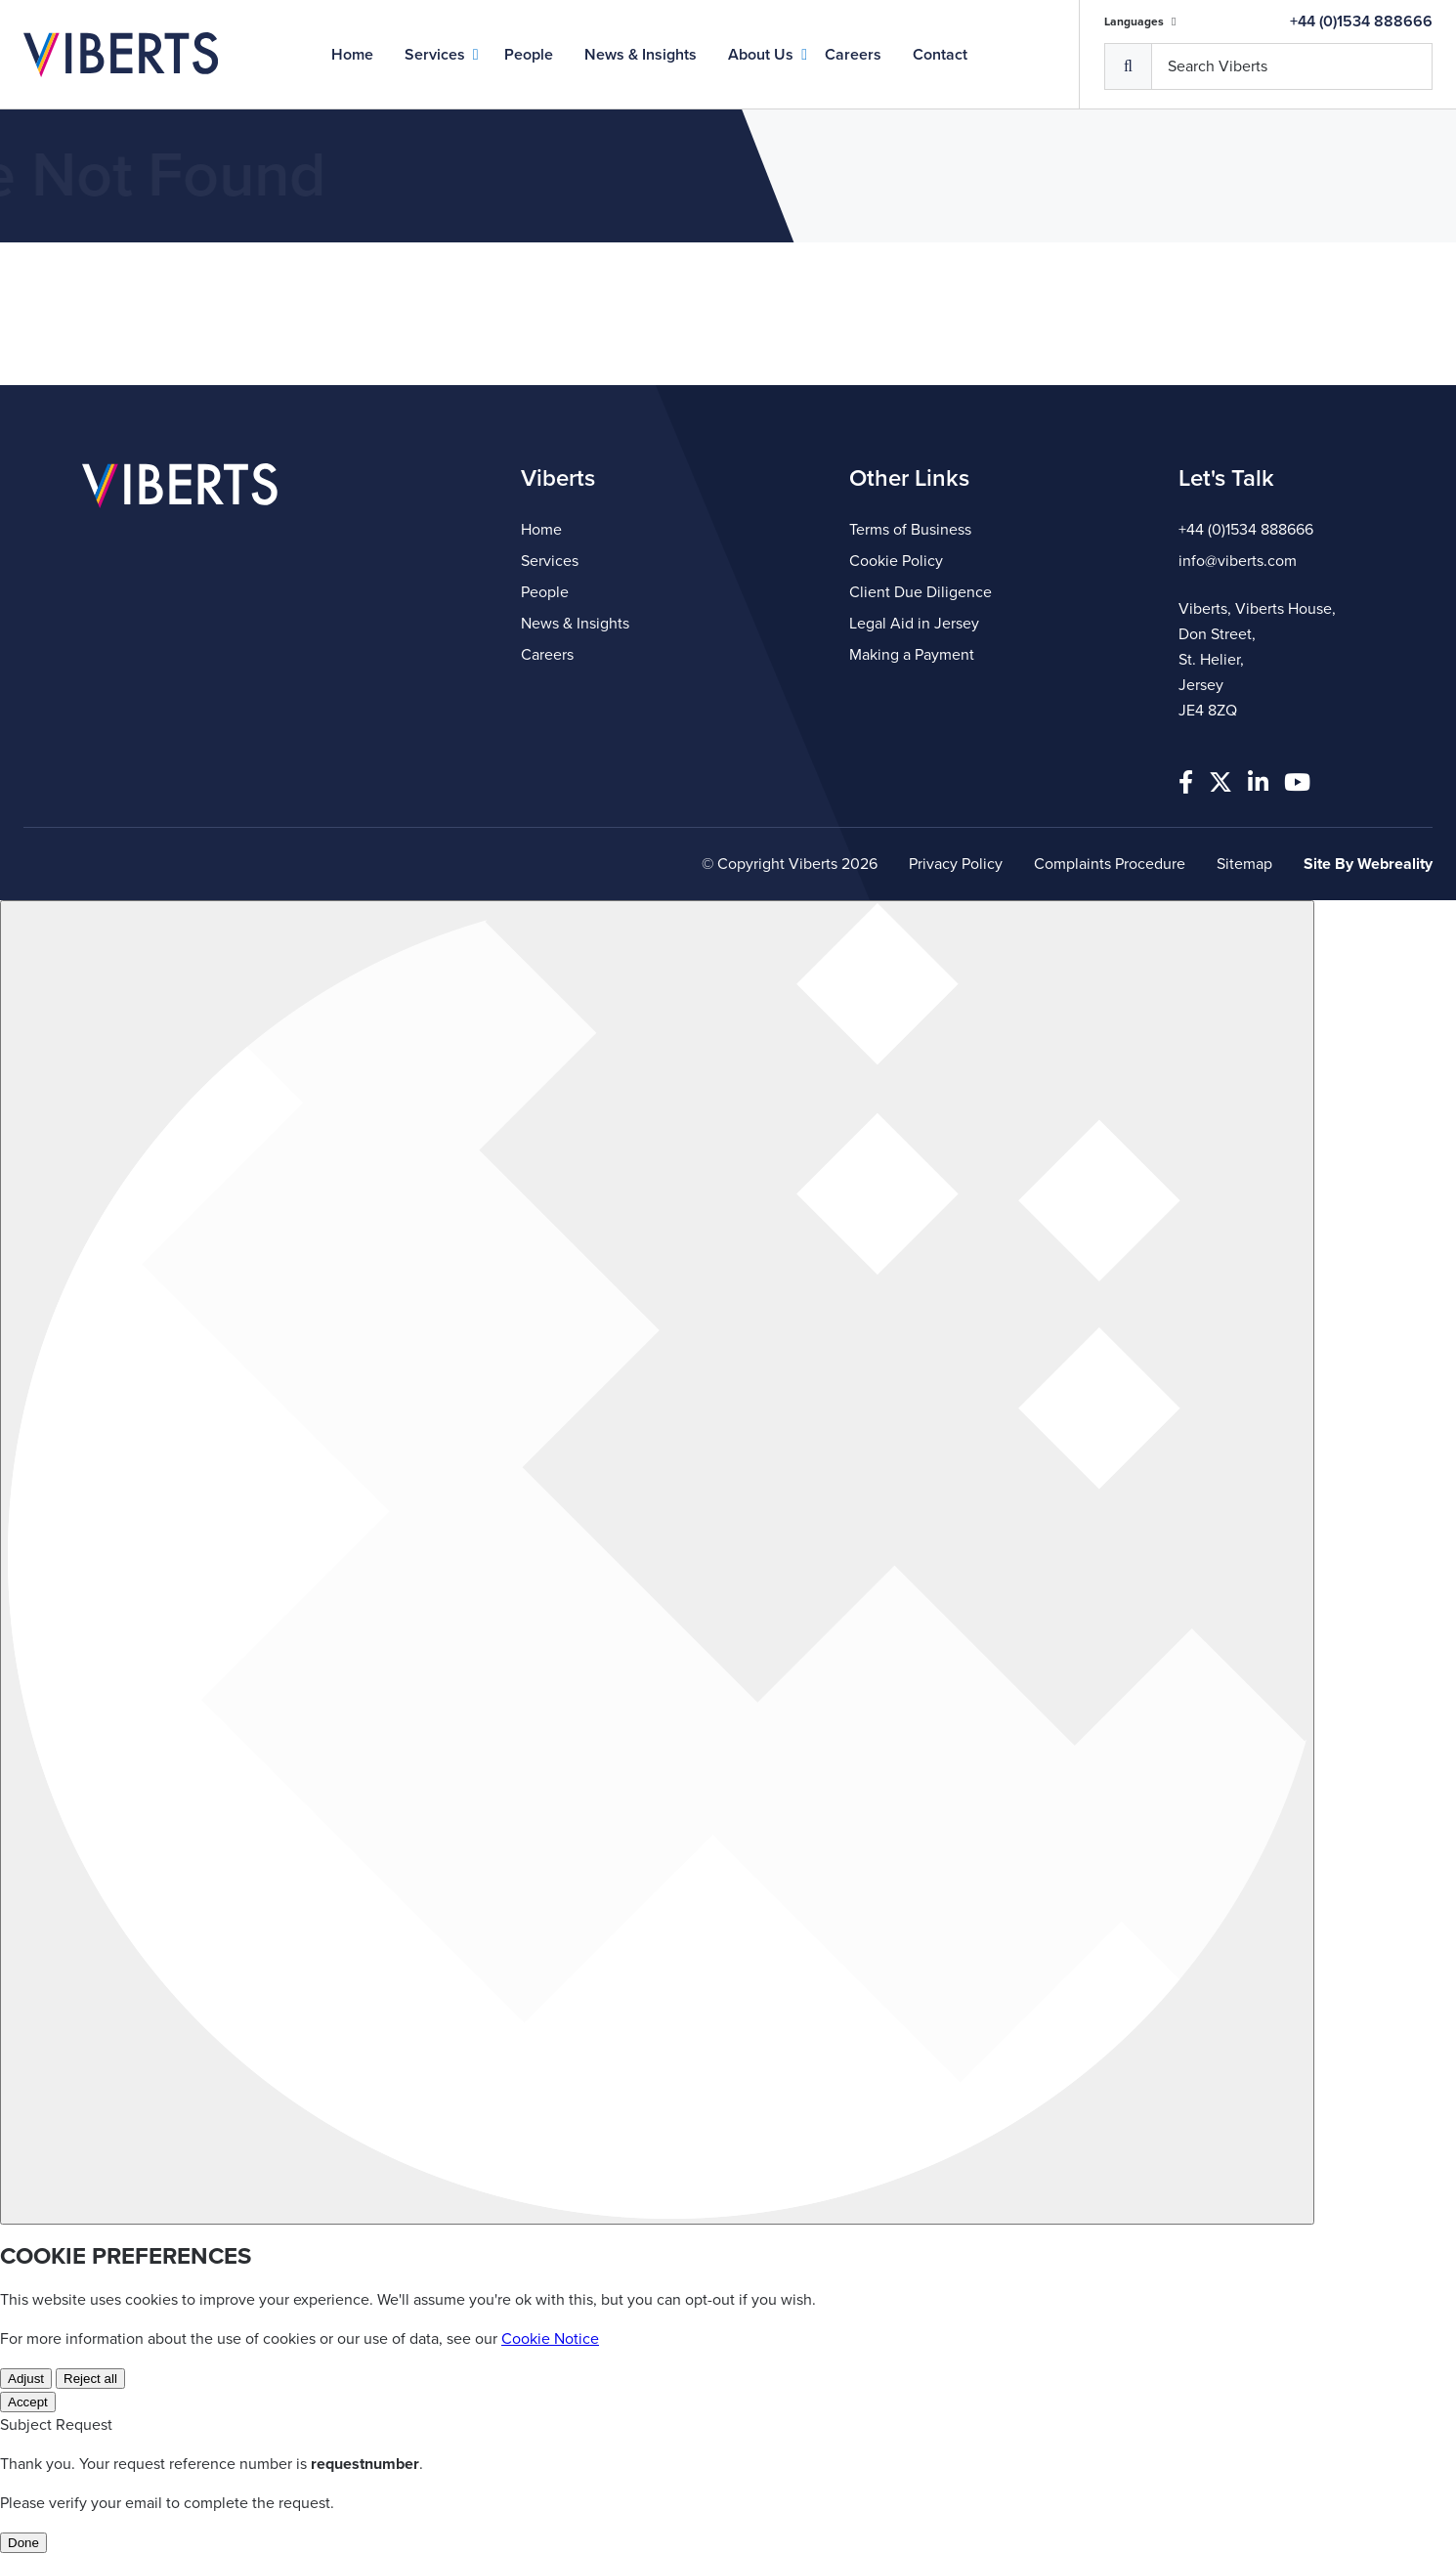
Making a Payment (911, 655)
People (528, 55)
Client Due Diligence (920, 592)
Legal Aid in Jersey (914, 623)
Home (352, 55)
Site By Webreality (1368, 864)
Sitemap (1244, 864)
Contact (940, 55)
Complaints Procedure (1109, 864)
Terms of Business (910, 530)
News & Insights (640, 55)
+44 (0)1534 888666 (1361, 21)
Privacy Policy (956, 864)
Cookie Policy (896, 561)
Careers (853, 55)
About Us (760, 55)
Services (435, 55)
